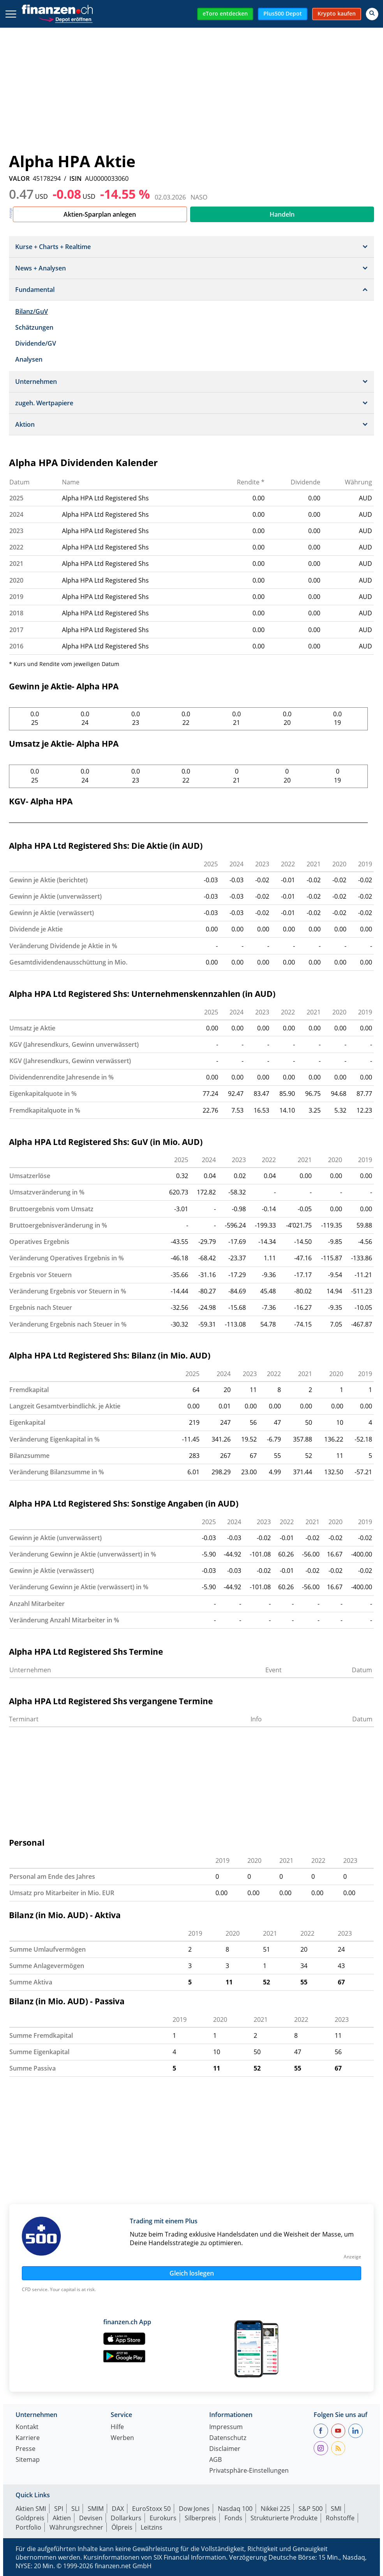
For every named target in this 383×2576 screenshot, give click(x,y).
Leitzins (151, 2527)
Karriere (28, 2438)
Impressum (226, 2427)
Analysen (28, 359)
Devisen (90, 2518)
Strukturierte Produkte (284, 2518)
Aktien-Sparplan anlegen (100, 214)
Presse (25, 2449)
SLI (75, 2508)
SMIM (96, 2508)
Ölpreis (121, 2527)
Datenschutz (227, 2438)
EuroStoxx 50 (151, 2508)
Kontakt (27, 2427)
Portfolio (28, 2527)
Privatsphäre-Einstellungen (249, 2471)
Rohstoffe (340, 2518)
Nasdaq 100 (235, 2508)
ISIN (75, 178)
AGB (215, 2460)
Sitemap (28, 2460)
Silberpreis (200, 2518)
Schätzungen (34, 327)
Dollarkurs (126, 2518)
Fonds (233, 2518)
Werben (122, 2438)
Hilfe (117, 2427)
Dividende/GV (35, 343)
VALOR (19, 178)
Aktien (62, 2518)
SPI (58, 2508)
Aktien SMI (31, 2508)
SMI (336, 2508)
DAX (118, 2508)
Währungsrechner (76, 2527)
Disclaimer (224, 2449)
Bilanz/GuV (31, 311)
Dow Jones (194, 2508)
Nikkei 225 (275, 2508)
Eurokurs (163, 2518)
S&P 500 (310, 2508)
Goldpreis (30, 2518)
